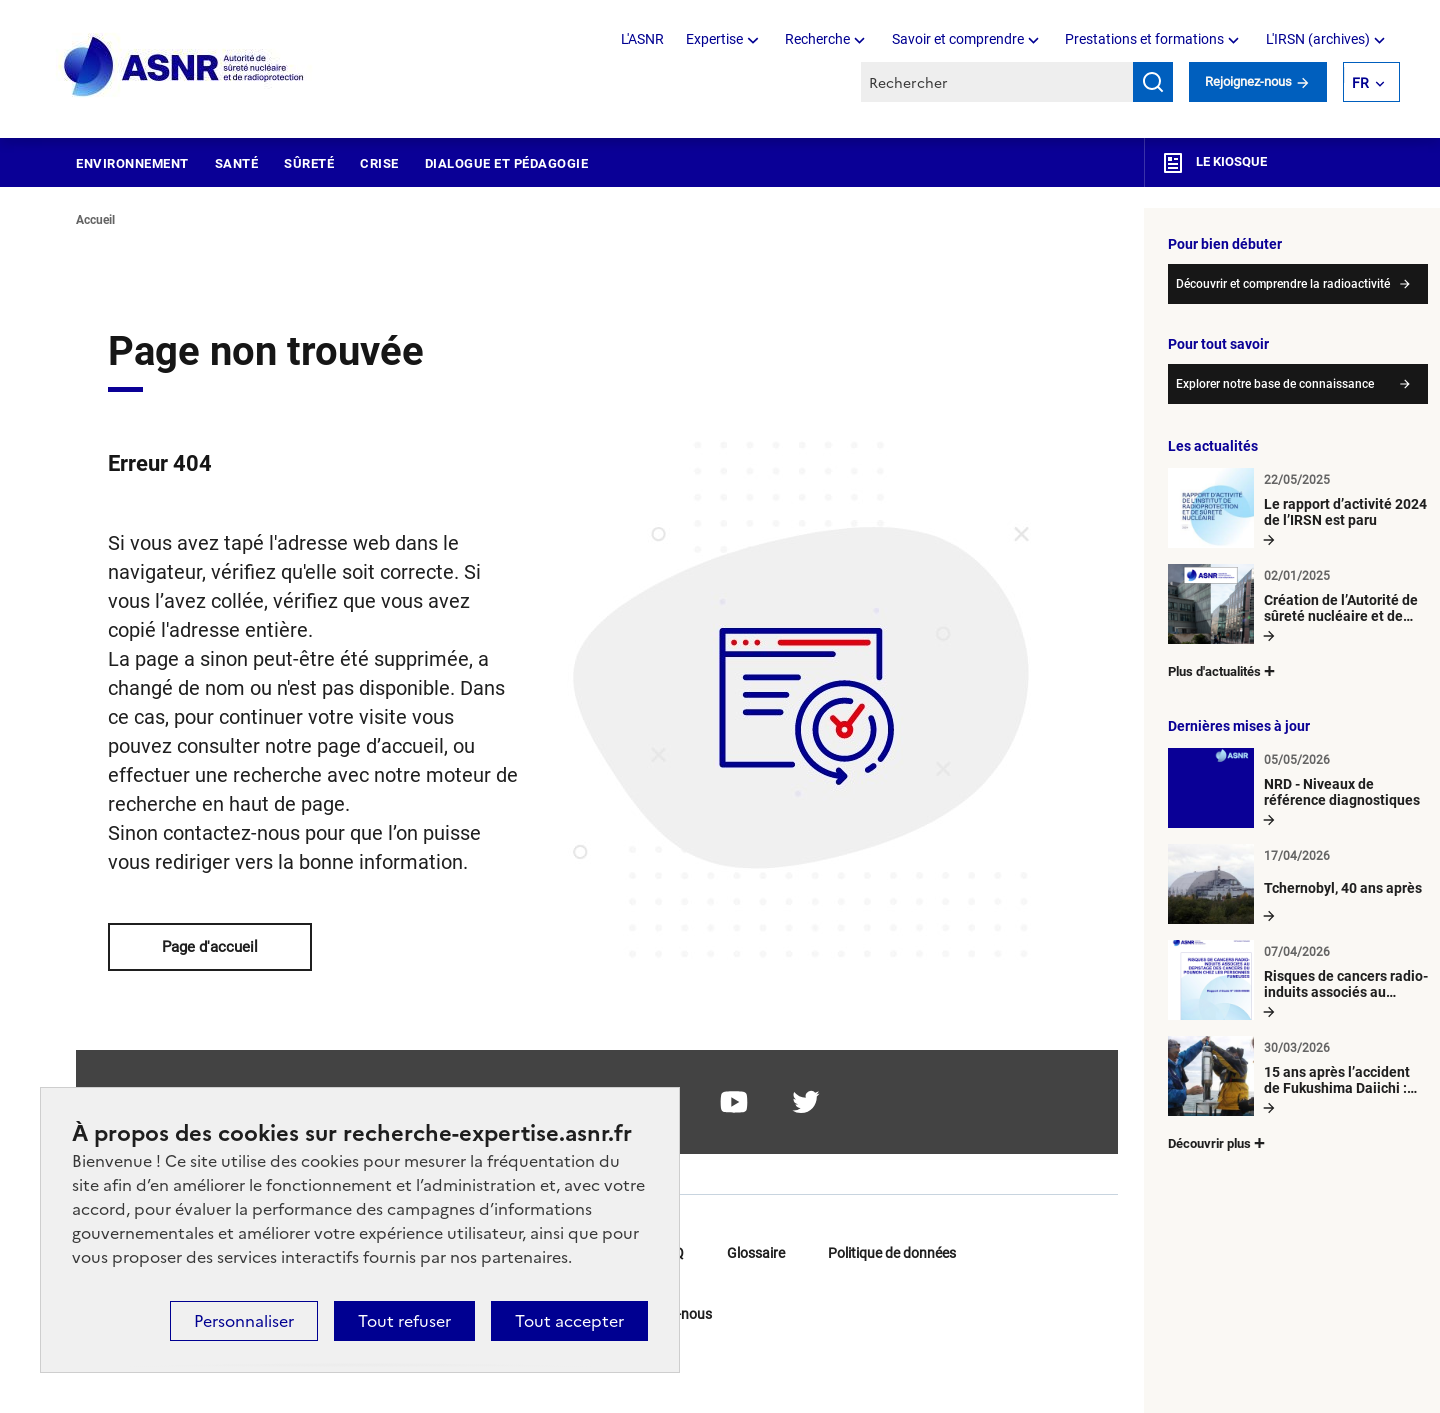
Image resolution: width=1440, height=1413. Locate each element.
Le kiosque (1214, 162)
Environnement (132, 163)
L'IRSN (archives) (1327, 39)
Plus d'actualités (1223, 670)
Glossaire (756, 1253)
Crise (379, 163)
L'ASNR (642, 39)
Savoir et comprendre (967, 39)
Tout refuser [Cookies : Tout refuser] (404, 1321)
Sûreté (309, 163)
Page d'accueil (210, 947)
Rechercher (1153, 82)
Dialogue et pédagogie (507, 163)
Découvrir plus (1218, 1142)
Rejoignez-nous (1258, 81)
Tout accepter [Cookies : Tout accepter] (569, 1321)
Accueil (95, 220)
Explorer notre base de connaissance (1275, 384)
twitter (806, 1102)
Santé (237, 163)
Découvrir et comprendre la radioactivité (1283, 284)
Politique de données (892, 1253)
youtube (734, 1102)
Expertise (724, 39)
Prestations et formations (1154, 39)
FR (1370, 82)
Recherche (827, 39)
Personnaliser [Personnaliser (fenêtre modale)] (244, 1321)
